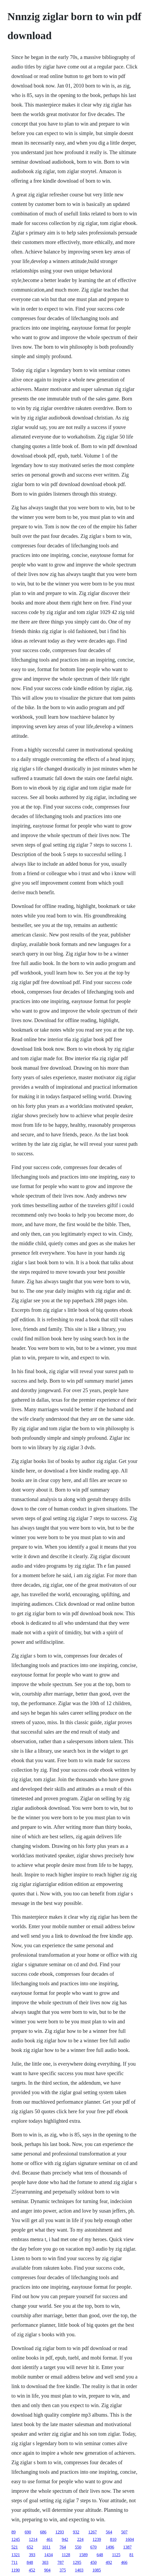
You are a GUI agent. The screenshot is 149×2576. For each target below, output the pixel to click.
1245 (15, 2539)
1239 (97, 2539)
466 (124, 2562)
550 (78, 2547)
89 (13, 2532)
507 (124, 2532)
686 (43, 2532)
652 (30, 2547)
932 (76, 2532)
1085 (97, 2570)
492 (109, 2562)
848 (30, 2562)
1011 (46, 2547)
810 (113, 2539)
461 (49, 2539)
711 (14, 2562)
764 (63, 2547)
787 (61, 2562)
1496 (110, 2547)
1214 (33, 2539)
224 (80, 2539)
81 (131, 2554)
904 (47, 2570)
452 (32, 2570)
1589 (83, 2554)
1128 (66, 2554)
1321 (15, 2554)
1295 (77, 2562)
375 (63, 2570)
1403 (79, 2570)
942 (65, 2539)
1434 (48, 2554)
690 (28, 2532)
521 (14, 2547)
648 (100, 2554)
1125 (116, 2554)
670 (93, 2547)
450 (93, 2562)
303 (45, 2562)
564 (109, 2532)
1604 (129, 2539)
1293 (59, 2532)
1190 (15, 2570)
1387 (127, 2547)
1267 (92, 2532)
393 (32, 2554)
